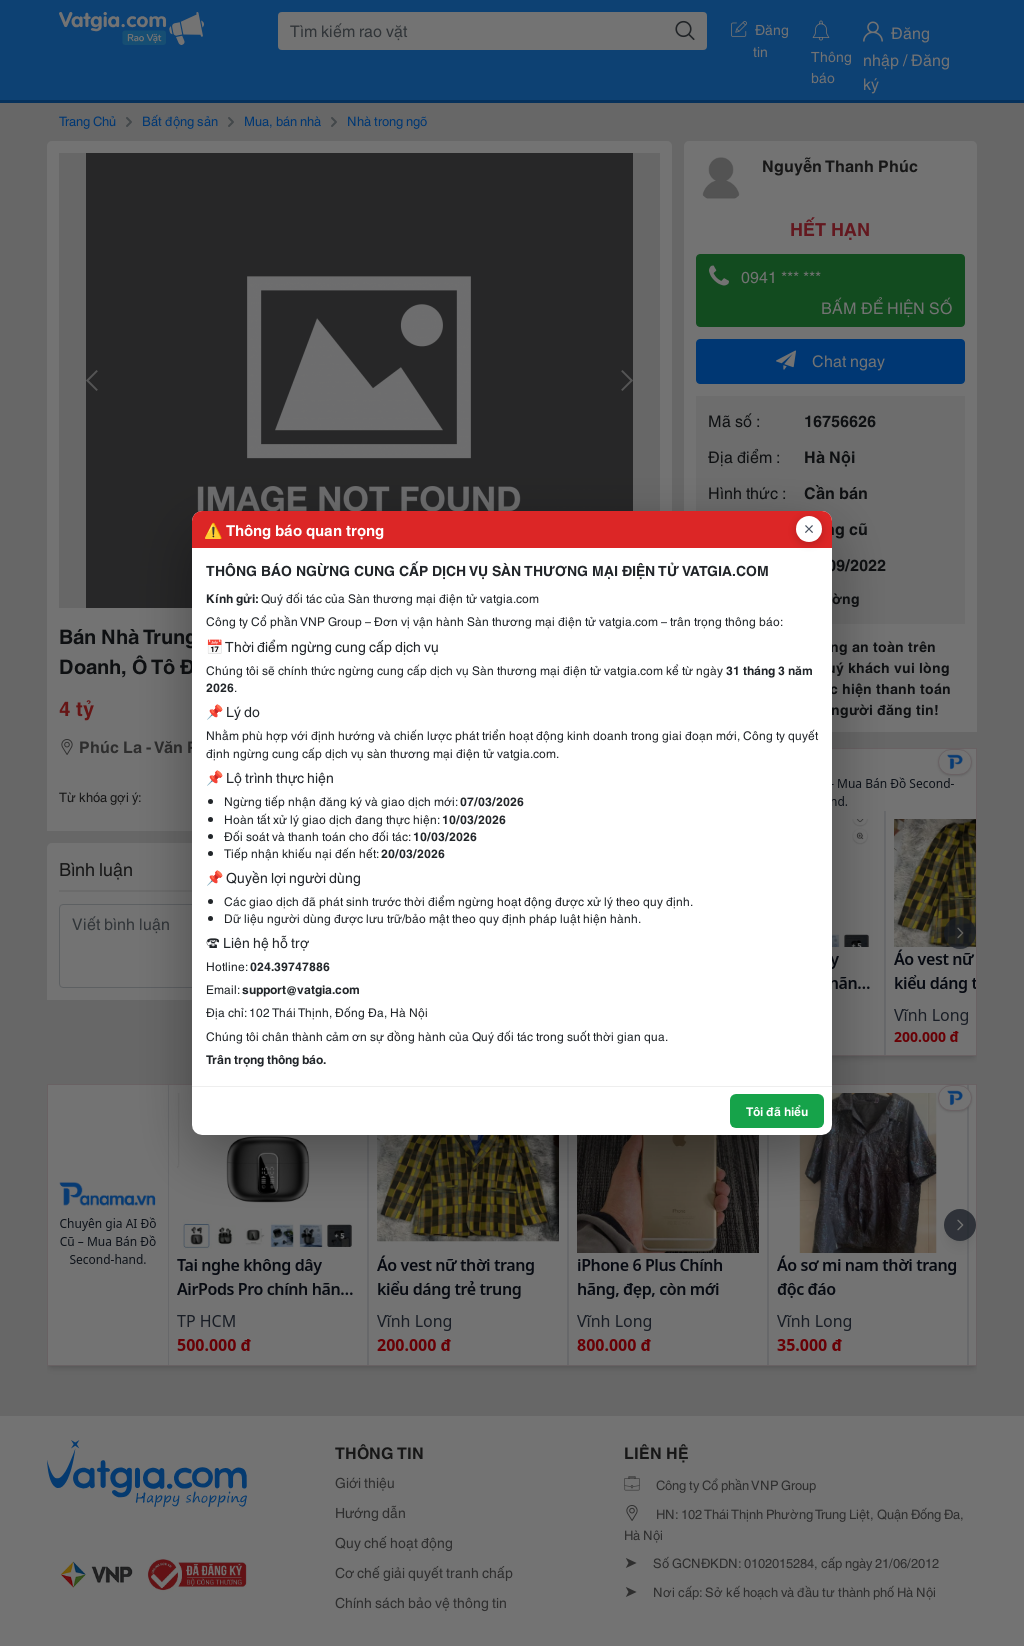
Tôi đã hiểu (777, 1110)
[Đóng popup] (809, 529)
